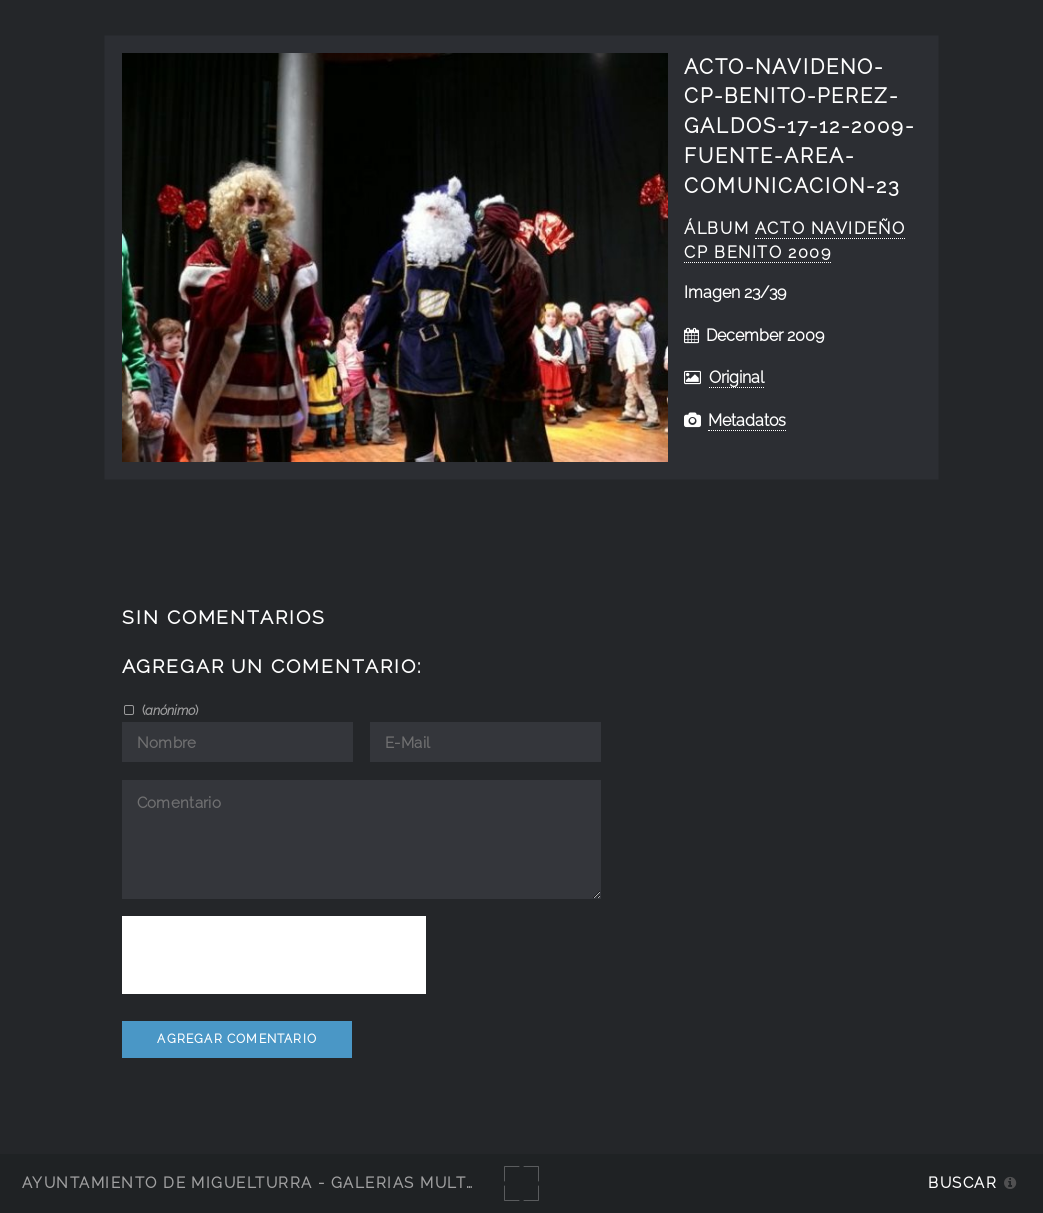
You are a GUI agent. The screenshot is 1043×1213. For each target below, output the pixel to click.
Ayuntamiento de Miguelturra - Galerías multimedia (274, 1182)
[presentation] (274, 955)
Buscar (962, 1182)
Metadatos (747, 420)
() (168, 710)
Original (736, 377)
